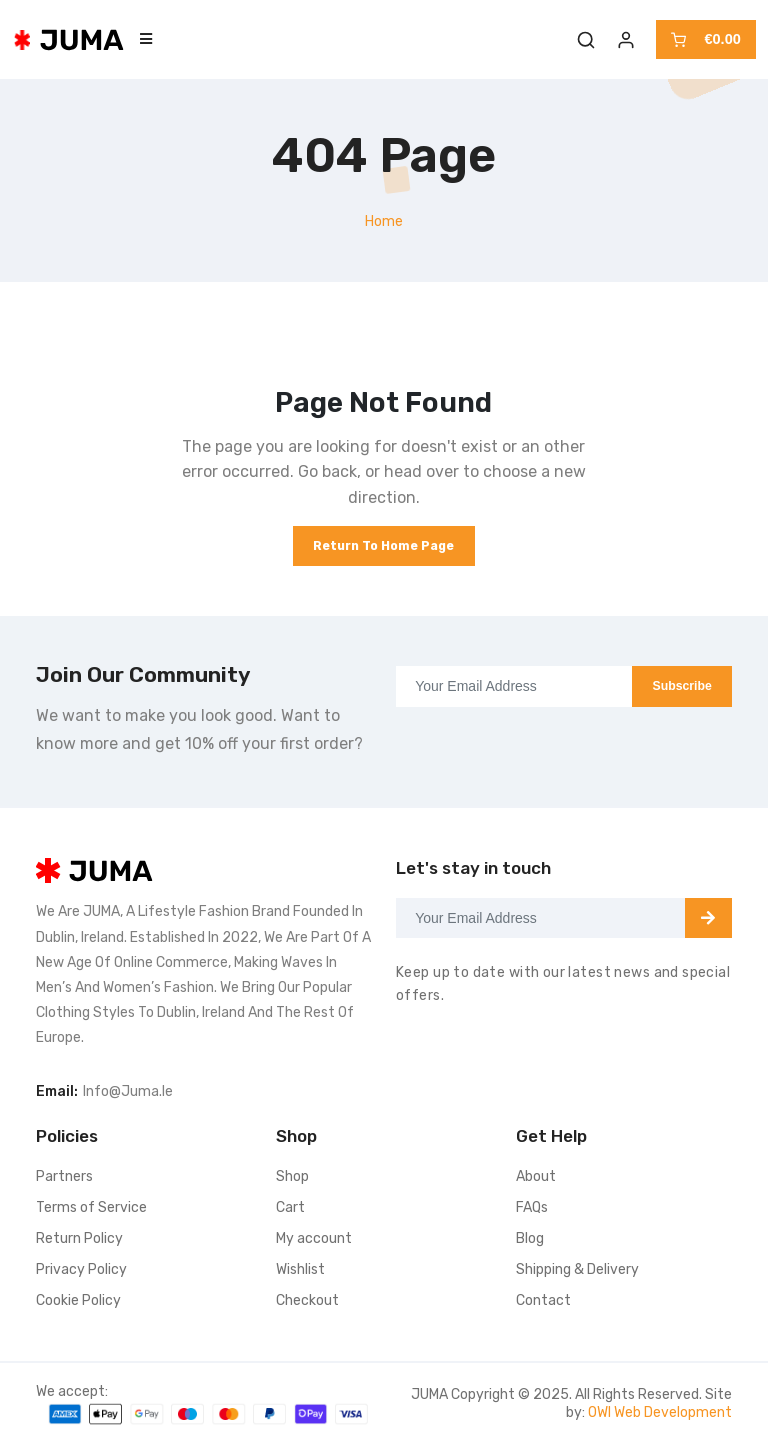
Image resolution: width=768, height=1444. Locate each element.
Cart (290, 1207)
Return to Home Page (383, 546)
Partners (64, 1176)
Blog (530, 1238)
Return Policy (79, 1238)
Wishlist (300, 1269)
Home (384, 221)
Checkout (307, 1300)
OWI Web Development (660, 1412)
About (536, 1176)
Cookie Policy (78, 1300)
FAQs (532, 1207)
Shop (292, 1176)
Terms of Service (91, 1207)
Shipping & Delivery (577, 1269)
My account (314, 1238)
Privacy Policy (81, 1269)
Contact (543, 1300)
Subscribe (682, 686)
